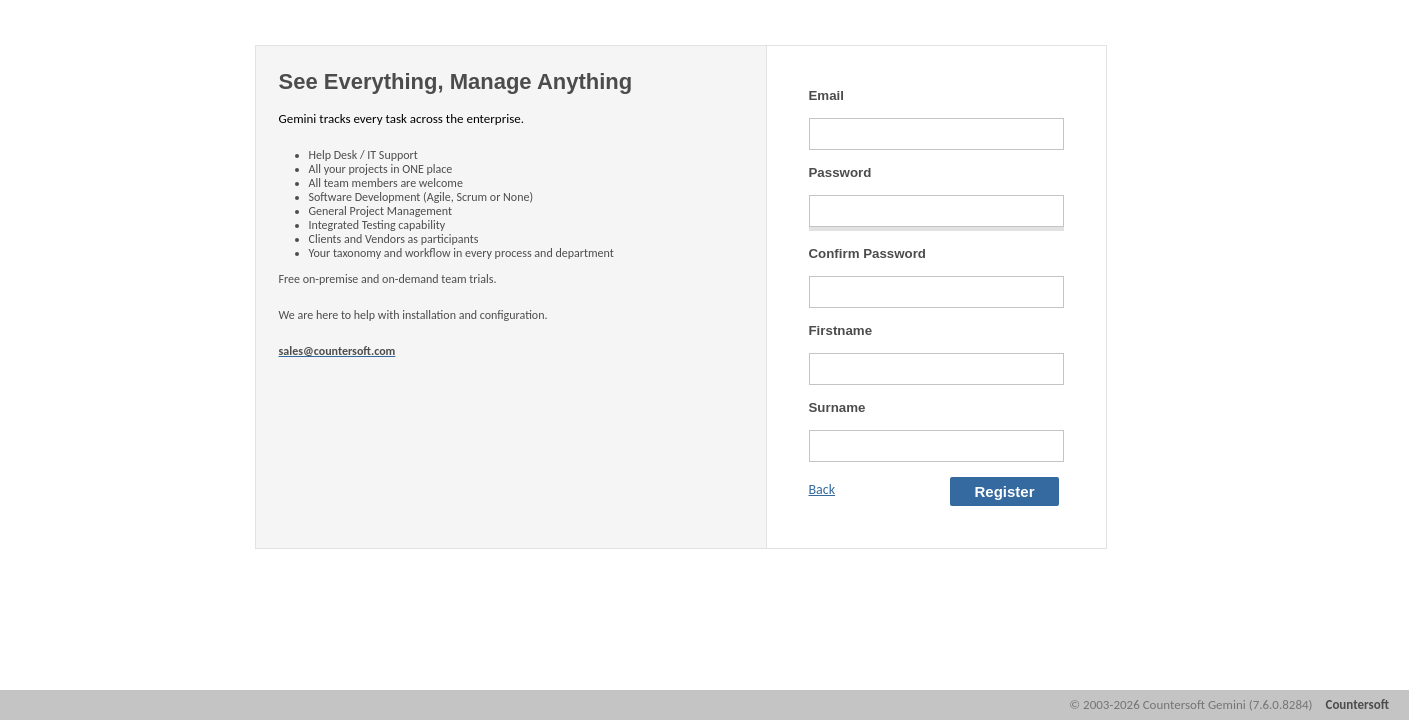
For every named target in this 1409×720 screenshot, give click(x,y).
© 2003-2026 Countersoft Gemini (1190, 704)
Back (822, 489)
